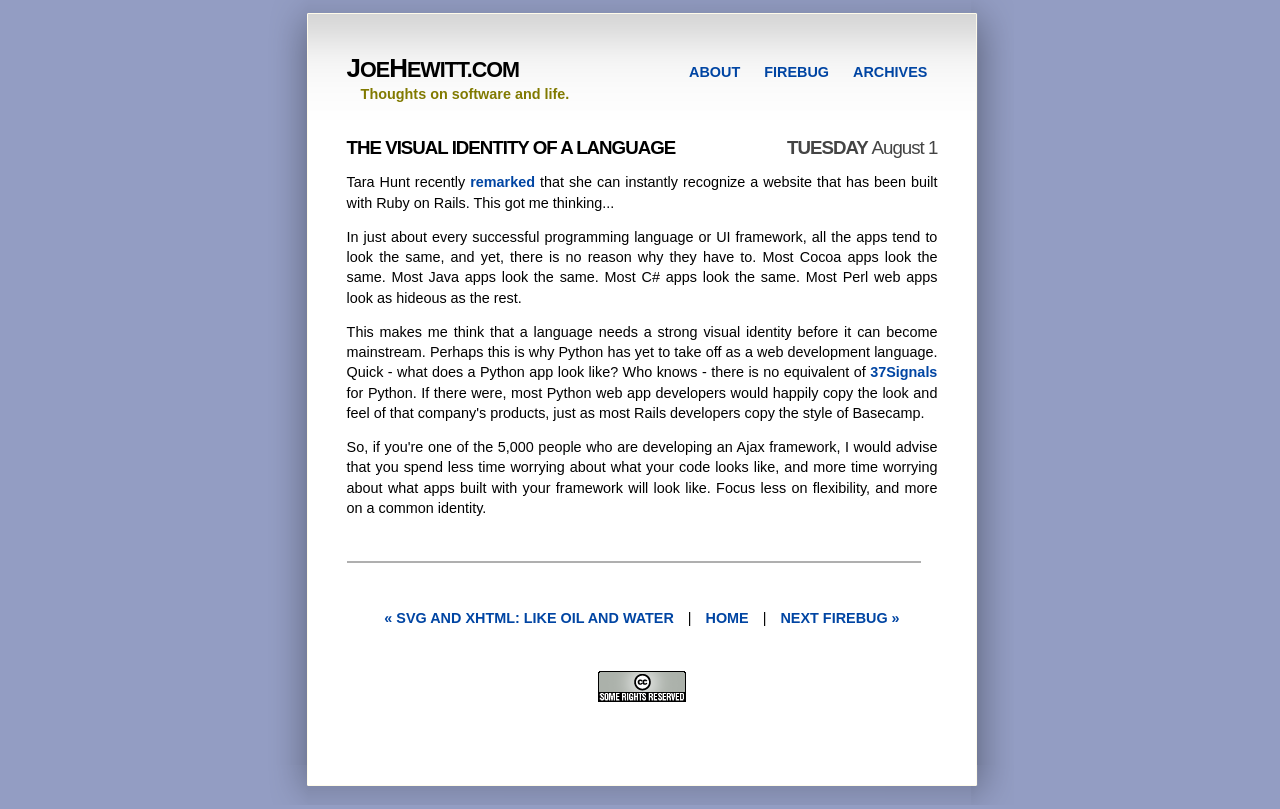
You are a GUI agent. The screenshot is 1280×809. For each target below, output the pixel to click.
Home (727, 618)
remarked (502, 182)
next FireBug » (839, 618)
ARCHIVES (890, 72)
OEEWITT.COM (433, 69)
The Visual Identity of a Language (511, 147)
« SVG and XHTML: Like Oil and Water (528, 618)
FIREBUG (796, 72)
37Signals (903, 372)
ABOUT (714, 72)
